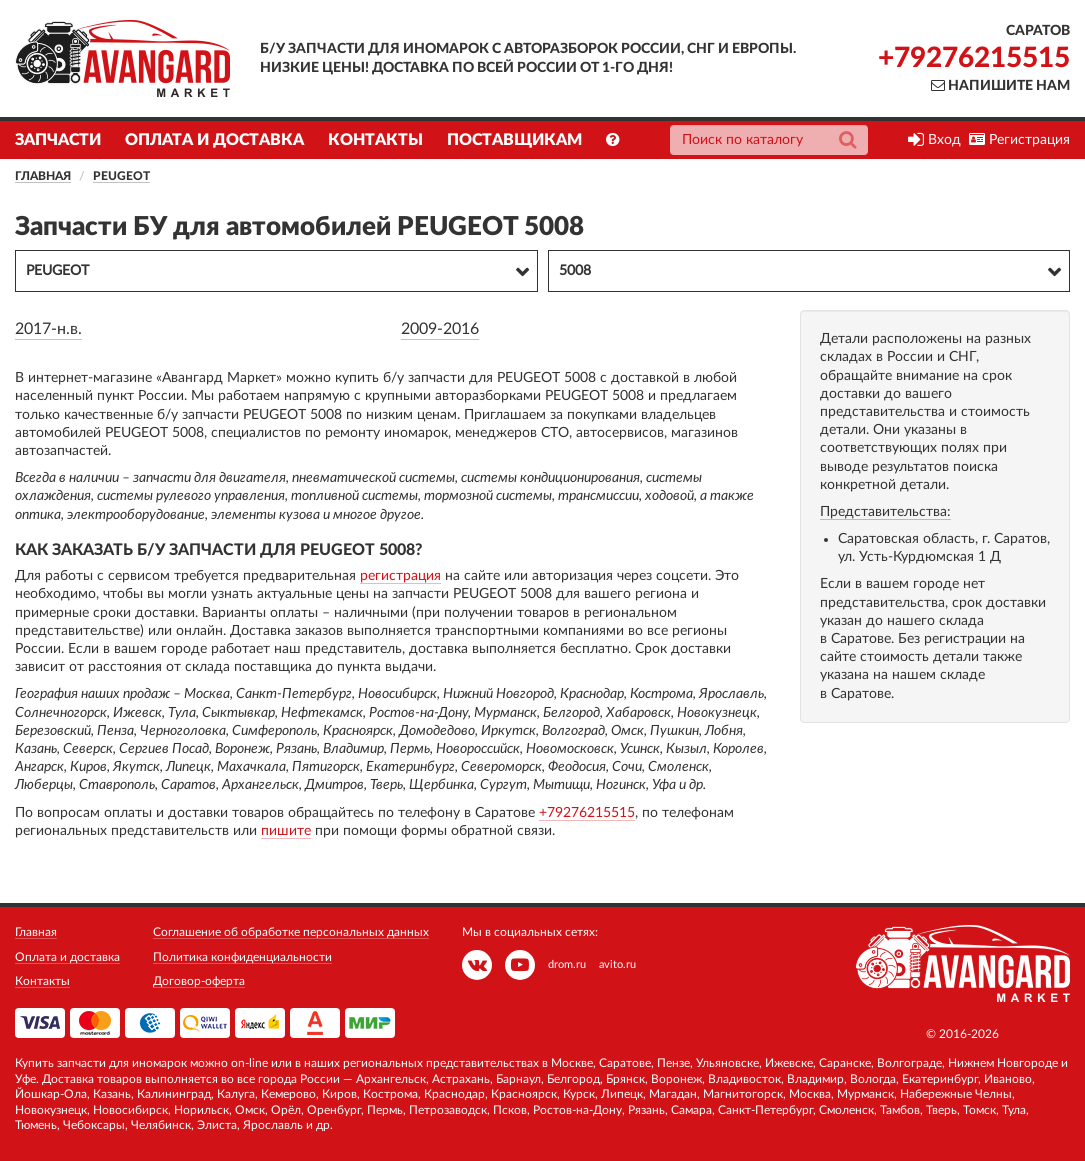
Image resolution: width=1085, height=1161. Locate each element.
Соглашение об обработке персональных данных (291, 932)
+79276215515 (974, 58)
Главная (43, 176)
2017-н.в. (48, 329)
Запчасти (58, 140)
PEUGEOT (121, 176)
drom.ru (567, 964)
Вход (934, 140)
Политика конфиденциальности (242, 957)
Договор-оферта (199, 981)
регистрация (400, 576)
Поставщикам (514, 140)
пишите (286, 831)
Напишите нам (1000, 86)
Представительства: (885, 512)
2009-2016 (440, 329)
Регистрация (1019, 140)
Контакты (375, 140)
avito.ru (617, 964)
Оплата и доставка (214, 140)
